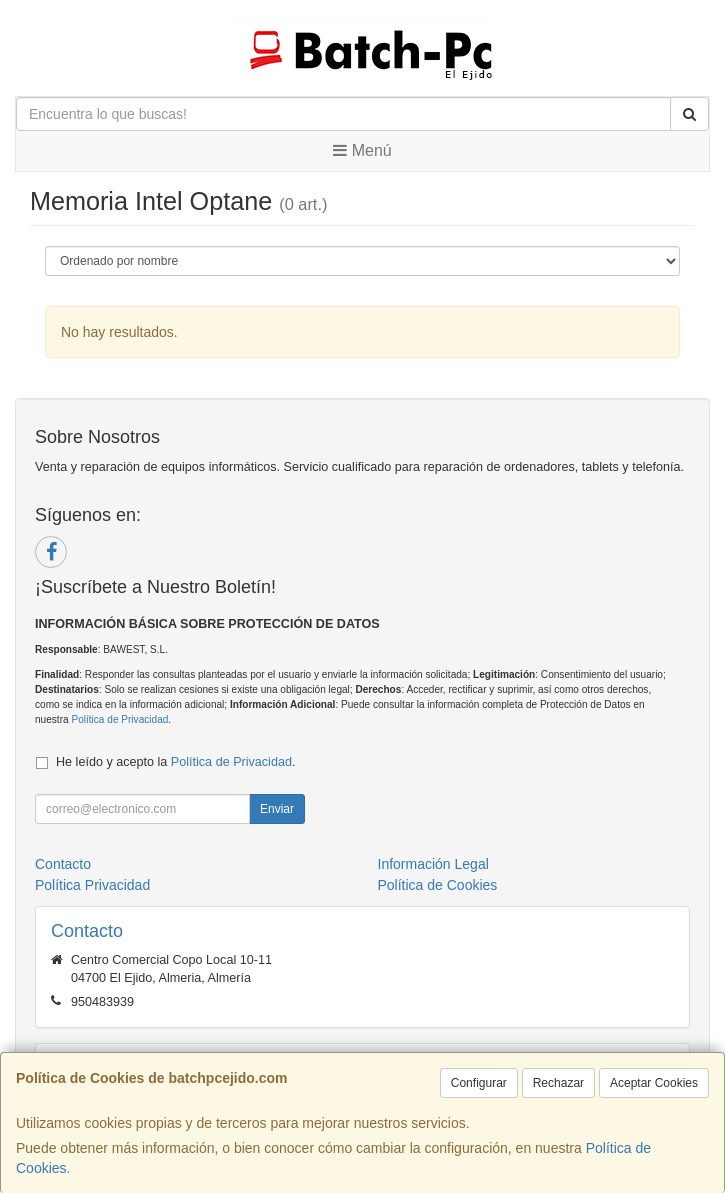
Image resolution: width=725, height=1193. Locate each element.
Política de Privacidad (119, 719)
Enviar (277, 809)
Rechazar (558, 1083)
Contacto (63, 864)
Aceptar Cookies (654, 1083)
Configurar (479, 1083)
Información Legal (433, 864)
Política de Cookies (438, 885)
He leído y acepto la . (175, 762)
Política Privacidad (92, 885)
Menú (362, 150)
